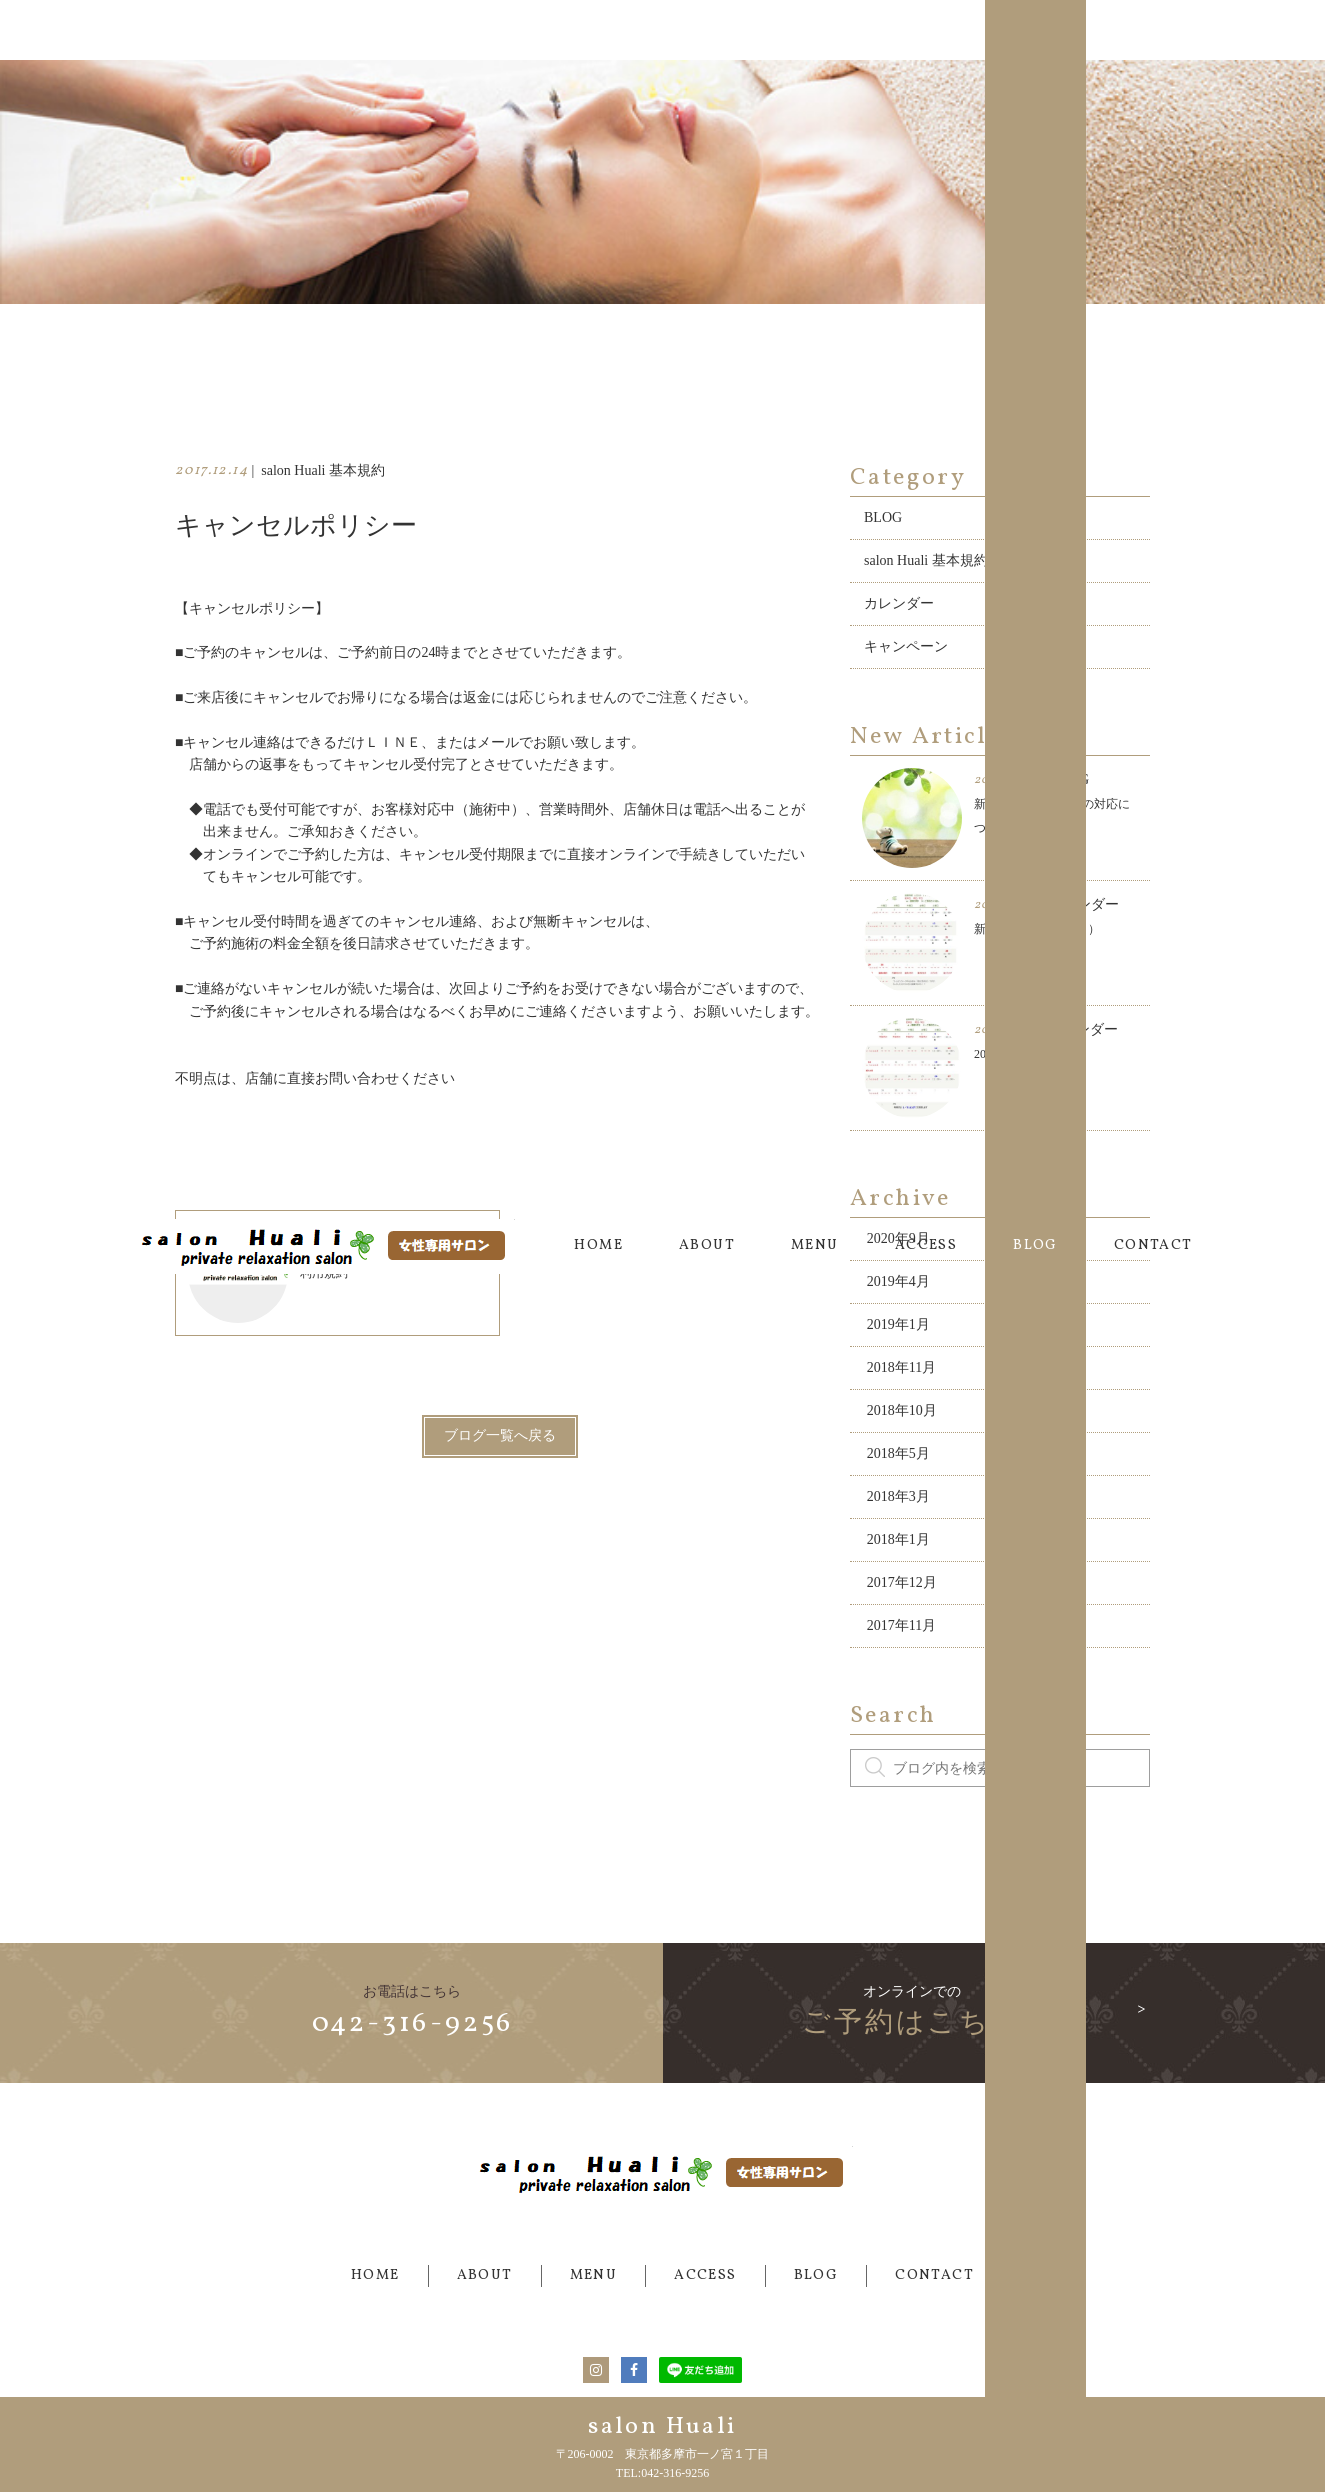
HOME (598, 29)
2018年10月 (902, 1374)
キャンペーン (906, 610)
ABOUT (707, 29)
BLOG (1035, 29)
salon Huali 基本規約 (926, 524)
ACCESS (926, 29)
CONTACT (1153, 29)
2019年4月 (898, 1245)
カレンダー (899, 567)
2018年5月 (898, 1417)
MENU (815, 29)
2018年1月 (898, 1503)
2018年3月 (898, 1460)
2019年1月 (898, 1288)
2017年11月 (901, 1589)
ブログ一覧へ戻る (500, 1400)
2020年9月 (898, 1202)
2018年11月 (901, 1331)
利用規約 (268, 1238)
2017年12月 (902, 1546)
